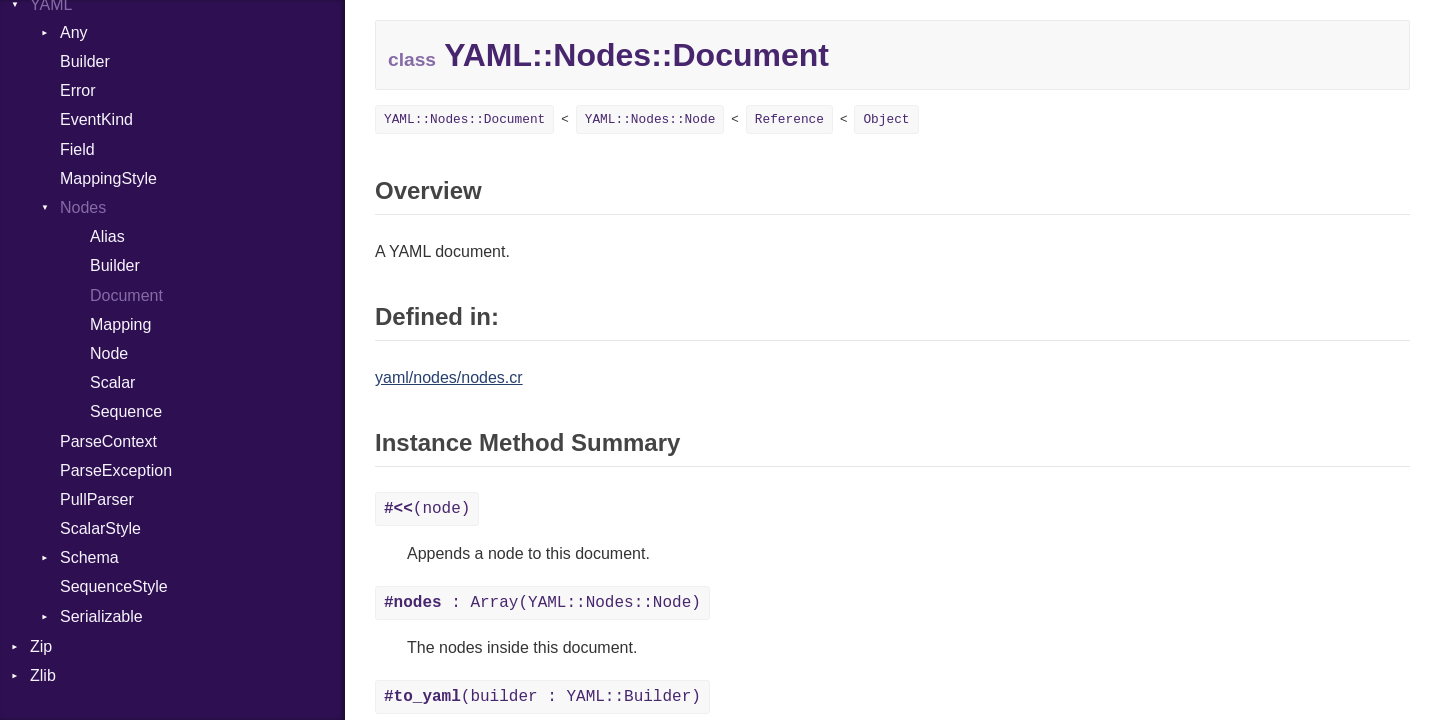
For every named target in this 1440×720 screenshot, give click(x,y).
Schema (89, 557)
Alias (107, 236)
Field (77, 149)
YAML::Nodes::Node (650, 119)
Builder (85, 61)
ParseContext (108, 441)
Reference (789, 119)
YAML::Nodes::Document (464, 119)
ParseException (116, 470)
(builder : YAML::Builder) (542, 697)
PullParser (97, 499)
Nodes (83, 207)
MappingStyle (108, 178)
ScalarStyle (100, 528)
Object (886, 119)
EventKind (96, 119)
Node (109, 353)
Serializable (101, 616)
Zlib (43, 675)
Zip (41, 646)
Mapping (120, 324)
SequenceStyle (114, 586)
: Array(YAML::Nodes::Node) (542, 603)
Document (126, 295)
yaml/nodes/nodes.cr (449, 377)
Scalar (112, 382)
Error (78, 90)
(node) (427, 509)
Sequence (126, 411)
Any (74, 32)
